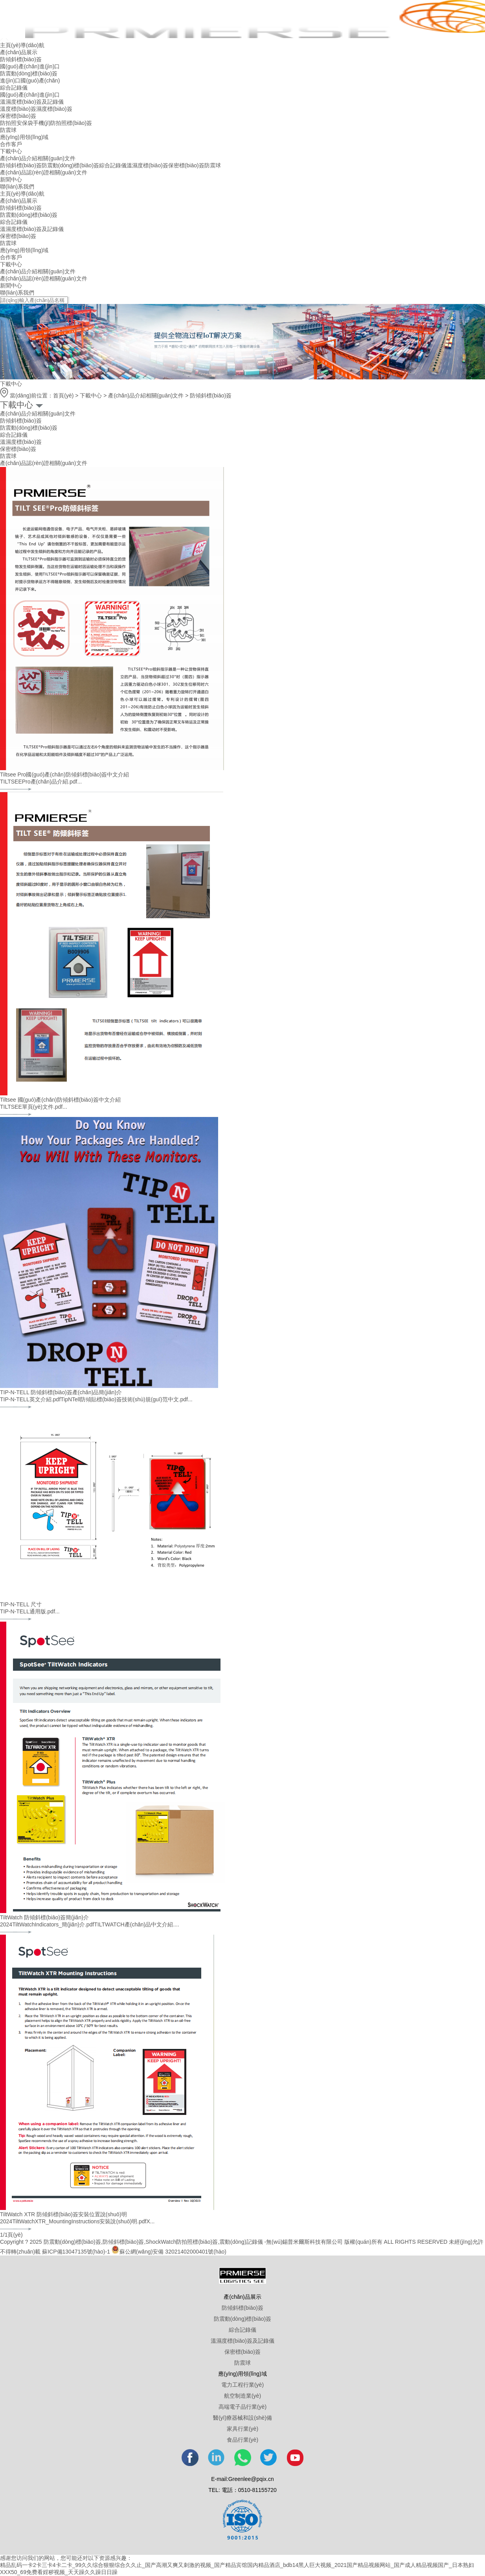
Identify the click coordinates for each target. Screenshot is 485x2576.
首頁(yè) (63, 395)
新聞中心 (11, 179)
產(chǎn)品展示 (19, 52)
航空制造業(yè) (242, 2396)
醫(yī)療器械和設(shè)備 (242, 2418)
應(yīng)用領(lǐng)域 (24, 137)
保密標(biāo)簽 (18, 116)
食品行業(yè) (242, 2440)
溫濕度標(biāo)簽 (147, 165)
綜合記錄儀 (14, 87)
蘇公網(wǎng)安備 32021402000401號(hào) (169, 2251)
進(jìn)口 (49, 66)
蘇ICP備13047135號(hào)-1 (76, 2251)
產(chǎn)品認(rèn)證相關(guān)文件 (43, 172)
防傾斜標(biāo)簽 (21, 59)
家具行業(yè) (242, 2429)
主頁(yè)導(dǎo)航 (22, 45)
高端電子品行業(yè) (242, 2407)
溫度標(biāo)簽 (18, 109)
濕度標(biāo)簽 (54, 109)
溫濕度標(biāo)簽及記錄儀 (32, 102)
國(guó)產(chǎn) (19, 66)
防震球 (8, 130)
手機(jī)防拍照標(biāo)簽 (62, 123)
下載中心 (11, 151)
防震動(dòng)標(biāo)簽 (28, 73)
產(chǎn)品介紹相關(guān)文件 (37, 158)
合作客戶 (11, 144)
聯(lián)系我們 (17, 186)
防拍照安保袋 (16, 123)
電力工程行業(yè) (242, 2385)
